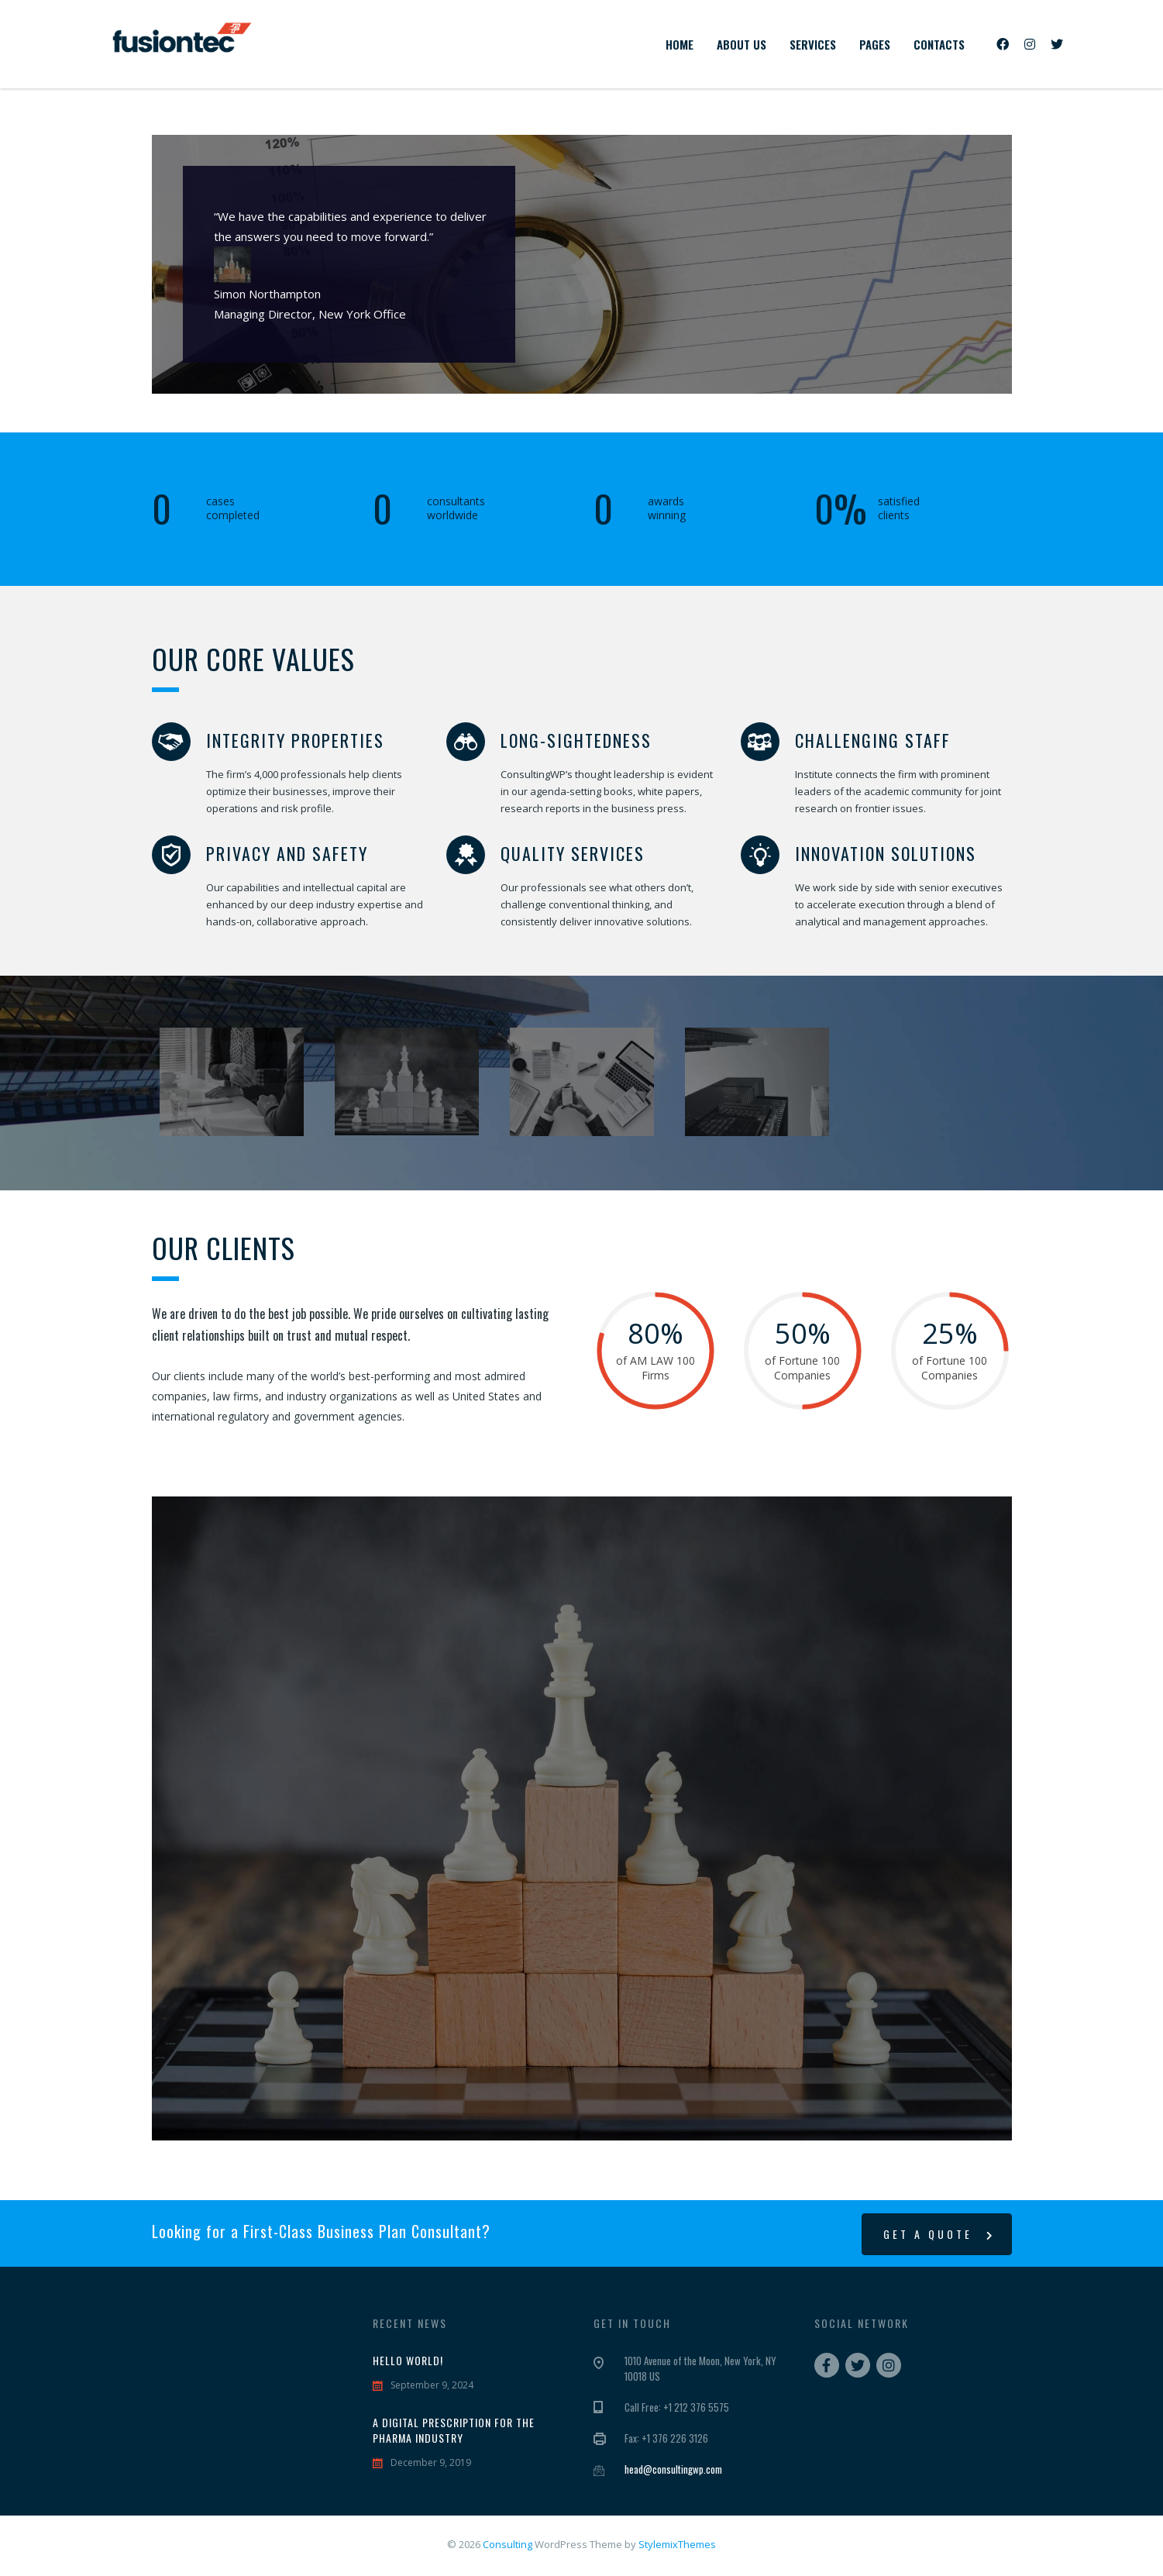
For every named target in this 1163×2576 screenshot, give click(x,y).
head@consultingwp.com (673, 2469)
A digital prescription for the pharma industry (454, 2430)
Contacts (939, 44)
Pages (874, 44)
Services (813, 44)
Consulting (507, 2544)
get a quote (939, 2234)
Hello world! (408, 2360)
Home (679, 44)
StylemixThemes (677, 2544)
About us (741, 44)
